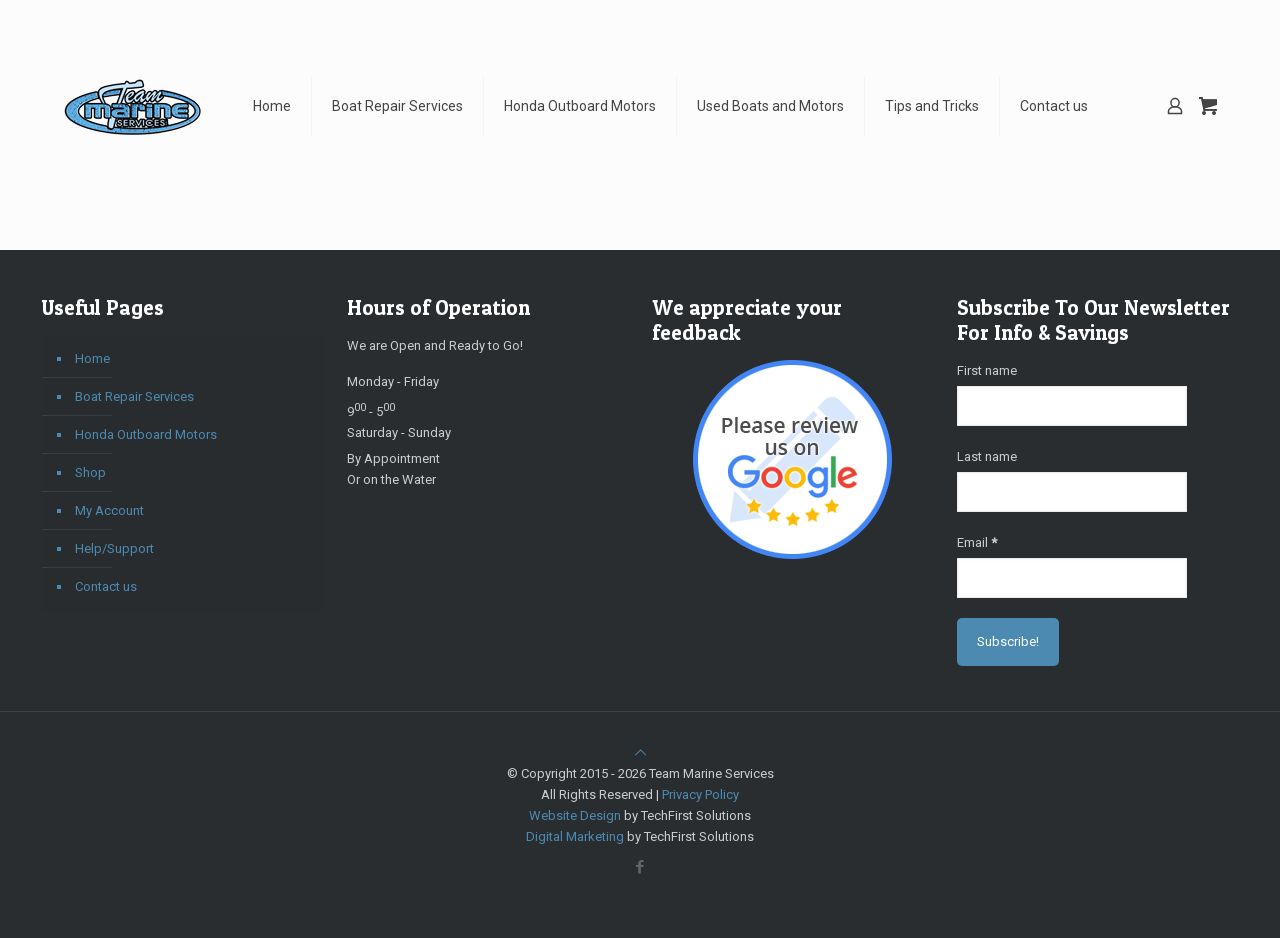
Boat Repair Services (134, 396)
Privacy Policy (700, 794)
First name (987, 370)
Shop (90, 472)
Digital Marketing (575, 836)
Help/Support (114, 548)
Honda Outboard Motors (146, 434)
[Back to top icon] (640, 752)
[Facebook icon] (640, 867)
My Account (109, 510)
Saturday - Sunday (399, 432)
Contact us (106, 586)
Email (977, 542)
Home (92, 358)
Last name (987, 456)
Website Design (575, 815)
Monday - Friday (393, 381)
